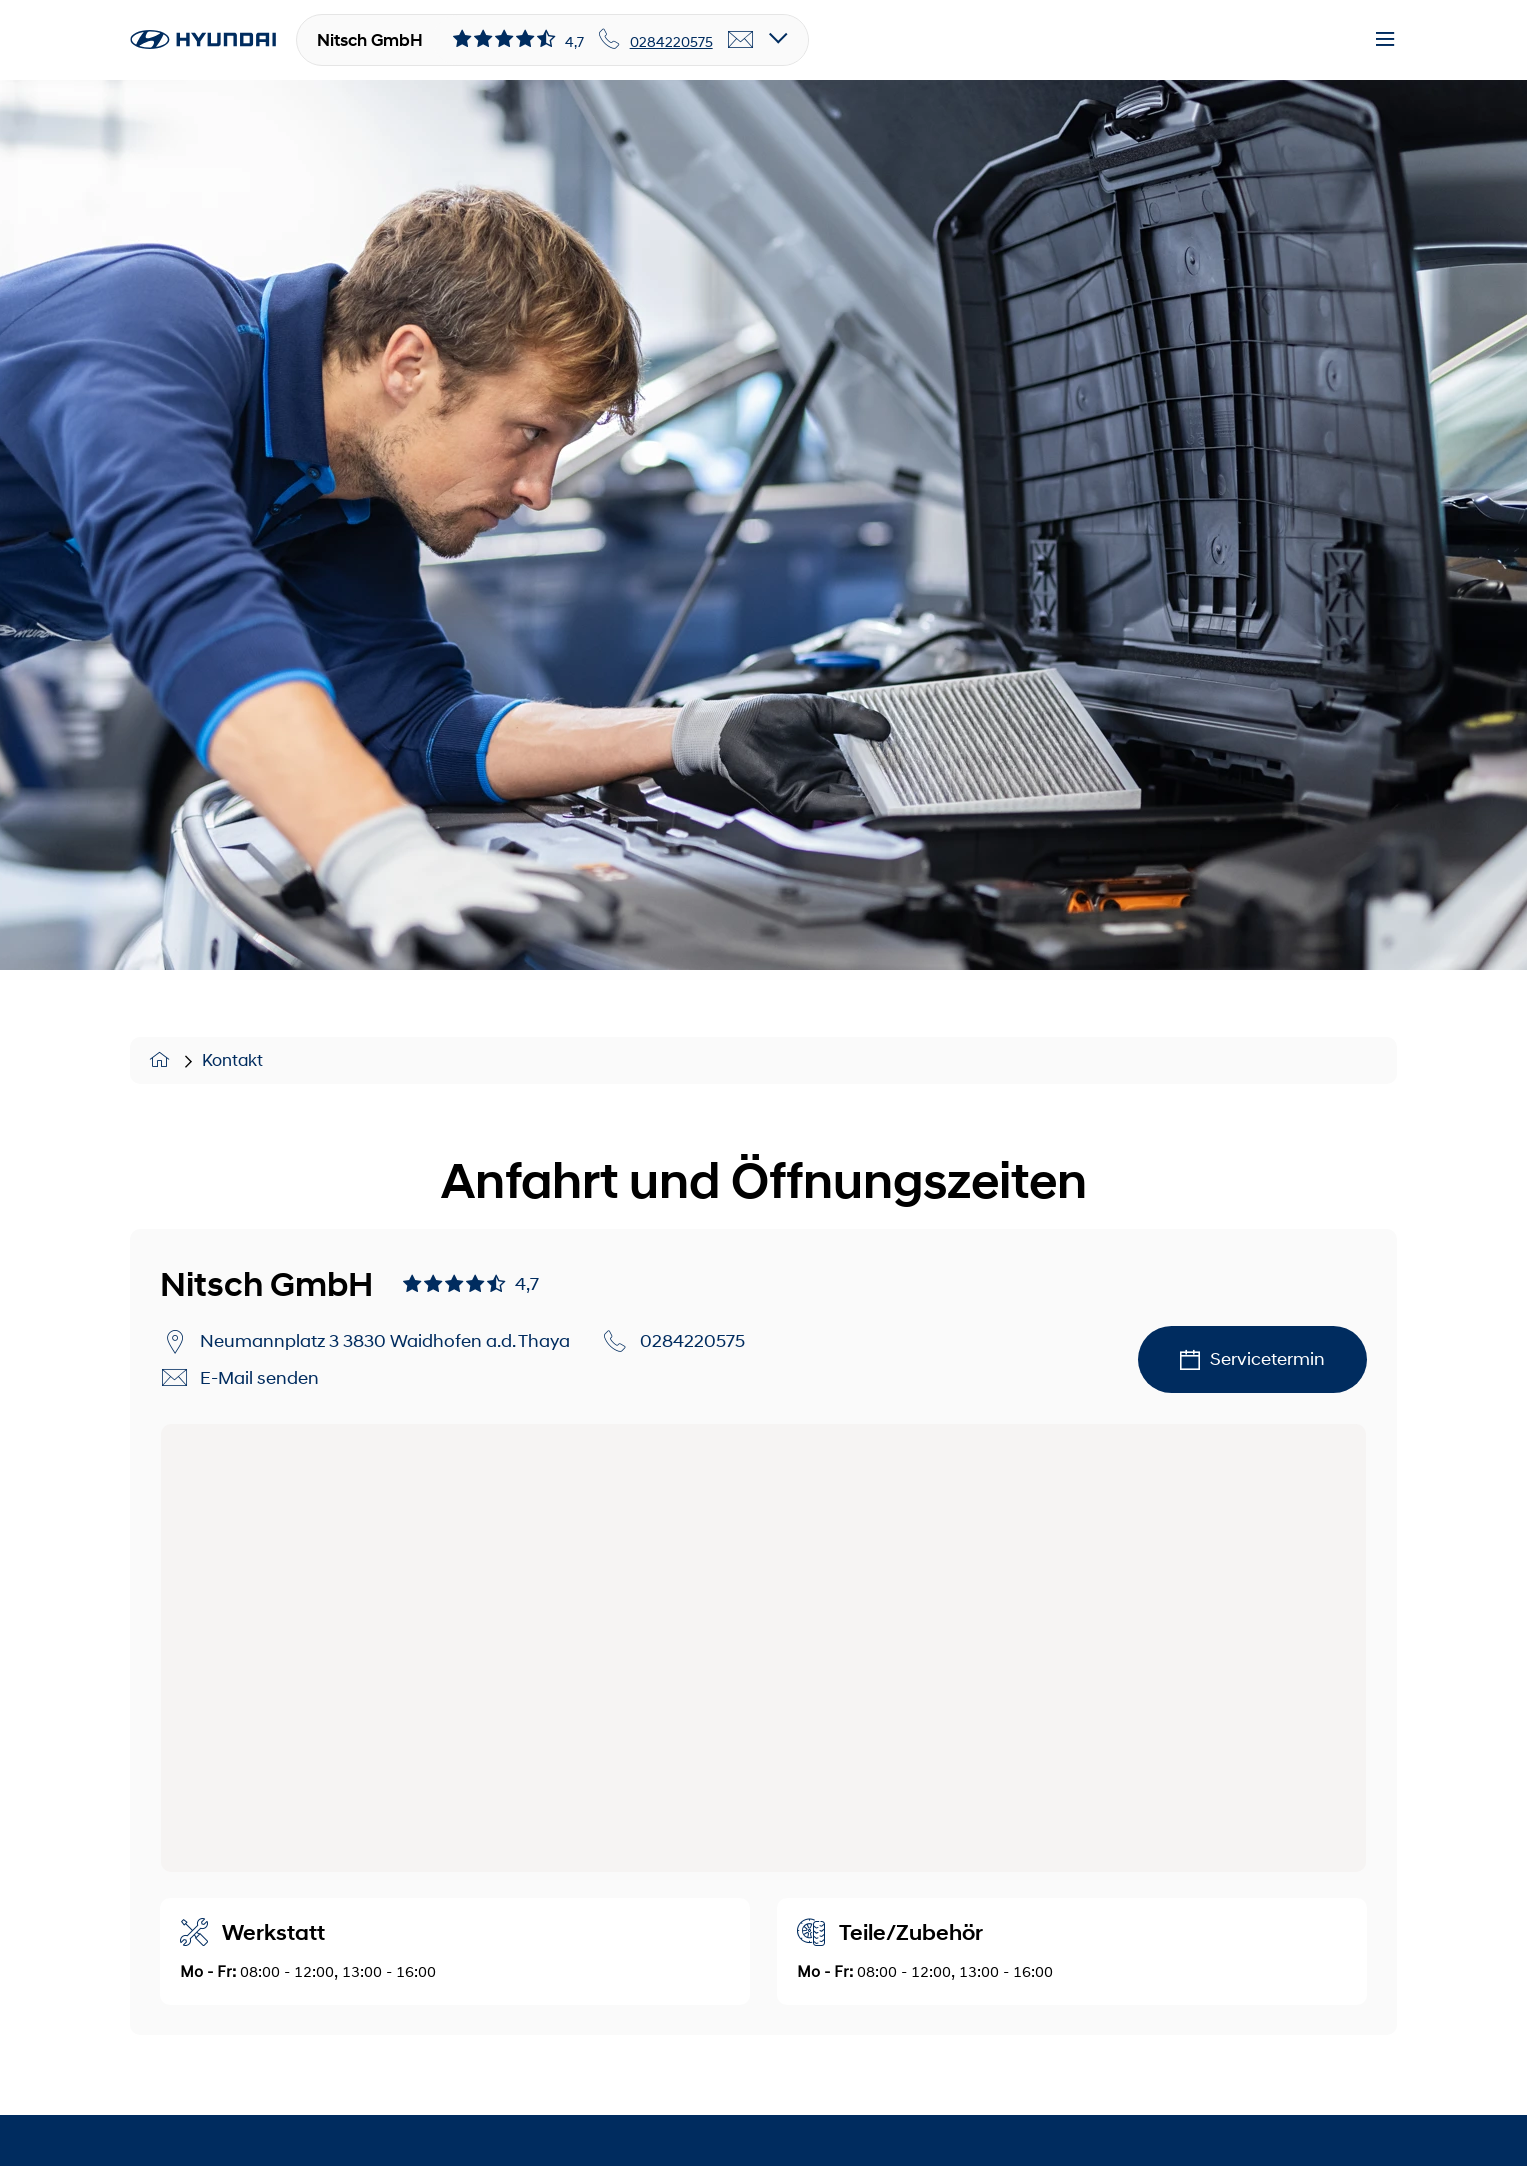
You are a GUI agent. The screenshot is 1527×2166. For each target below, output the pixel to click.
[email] (741, 40)
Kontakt (232, 1060)
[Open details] (778, 39)
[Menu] (1385, 40)
